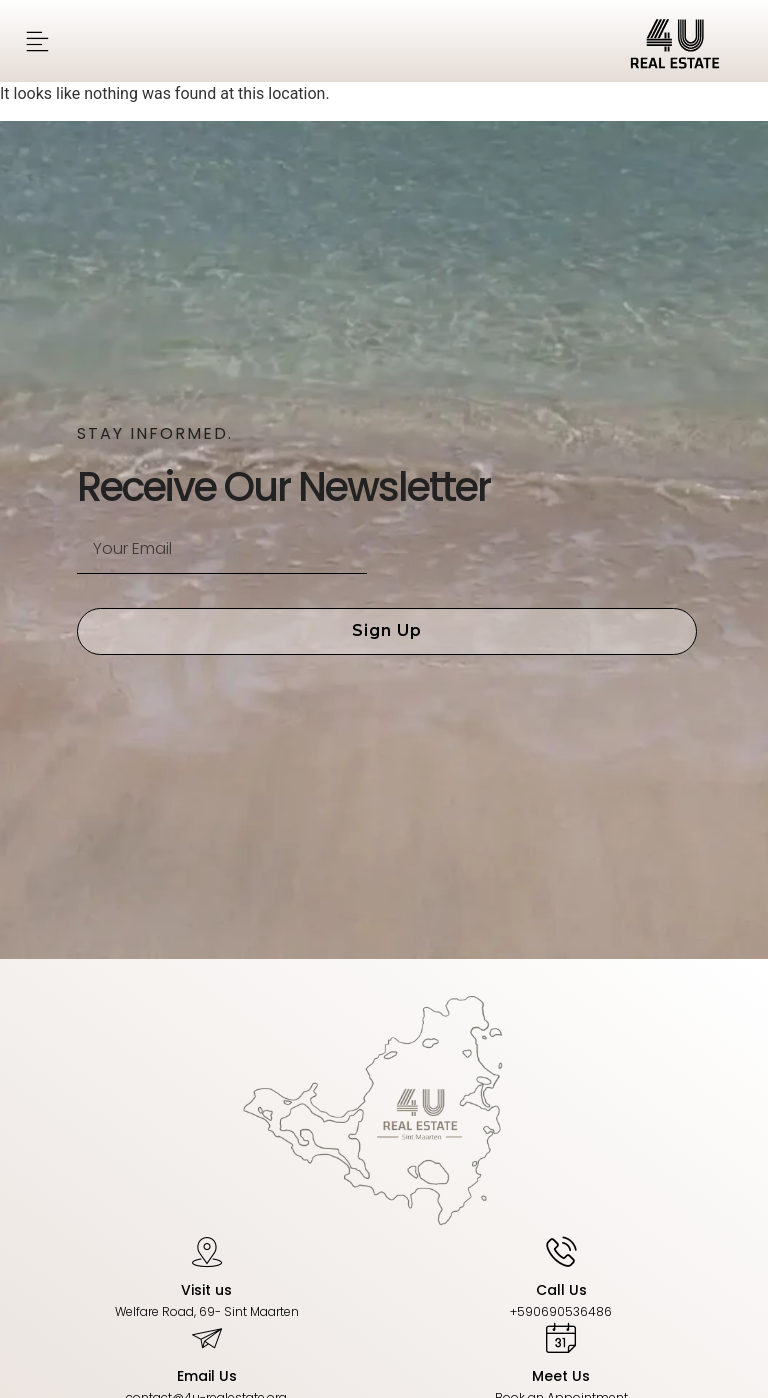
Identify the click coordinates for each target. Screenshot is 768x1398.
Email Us (207, 1376)
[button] (37, 41)
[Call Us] (561, 1251)
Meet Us (561, 1376)
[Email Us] (207, 1337)
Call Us (561, 1290)
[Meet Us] (561, 1337)
